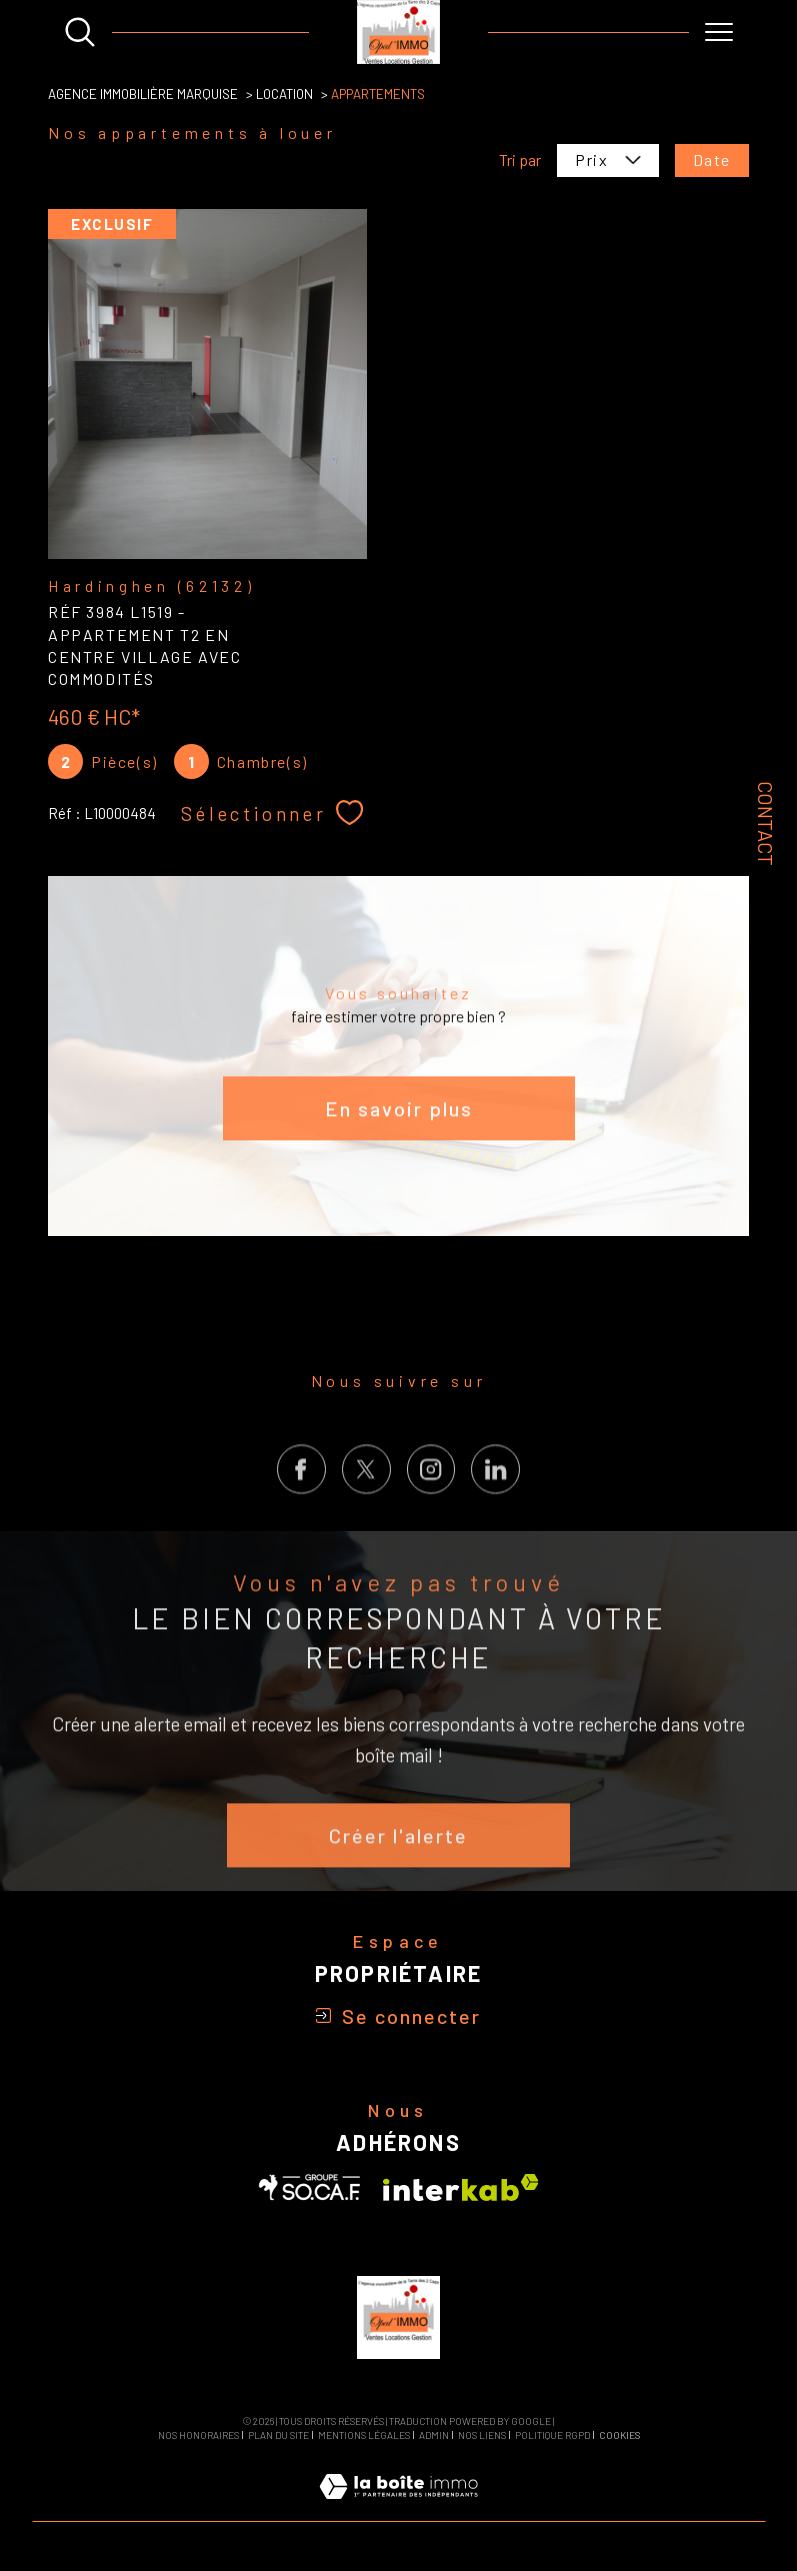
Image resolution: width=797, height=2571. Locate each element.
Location (284, 94)
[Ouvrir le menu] (719, 32)
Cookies (619, 2435)
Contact (766, 822)
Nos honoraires (198, 2435)
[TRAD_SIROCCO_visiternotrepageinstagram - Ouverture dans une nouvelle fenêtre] (431, 1504)
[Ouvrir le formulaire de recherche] (80, 32)
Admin (434, 2435)
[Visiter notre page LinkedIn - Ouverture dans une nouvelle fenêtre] (495, 1504)
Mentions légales (364, 2435)
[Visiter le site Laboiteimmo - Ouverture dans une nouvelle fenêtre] (398, 2508)
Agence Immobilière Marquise (143, 94)
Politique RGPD (552, 2435)
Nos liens (482, 2435)
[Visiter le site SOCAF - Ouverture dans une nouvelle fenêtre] (310, 2187)
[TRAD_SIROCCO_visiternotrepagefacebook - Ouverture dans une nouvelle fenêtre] (301, 1504)
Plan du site (278, 2435)
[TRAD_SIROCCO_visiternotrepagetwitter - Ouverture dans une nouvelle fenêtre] (366, 1504)
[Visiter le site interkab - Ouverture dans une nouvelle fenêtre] (461, 2187)
